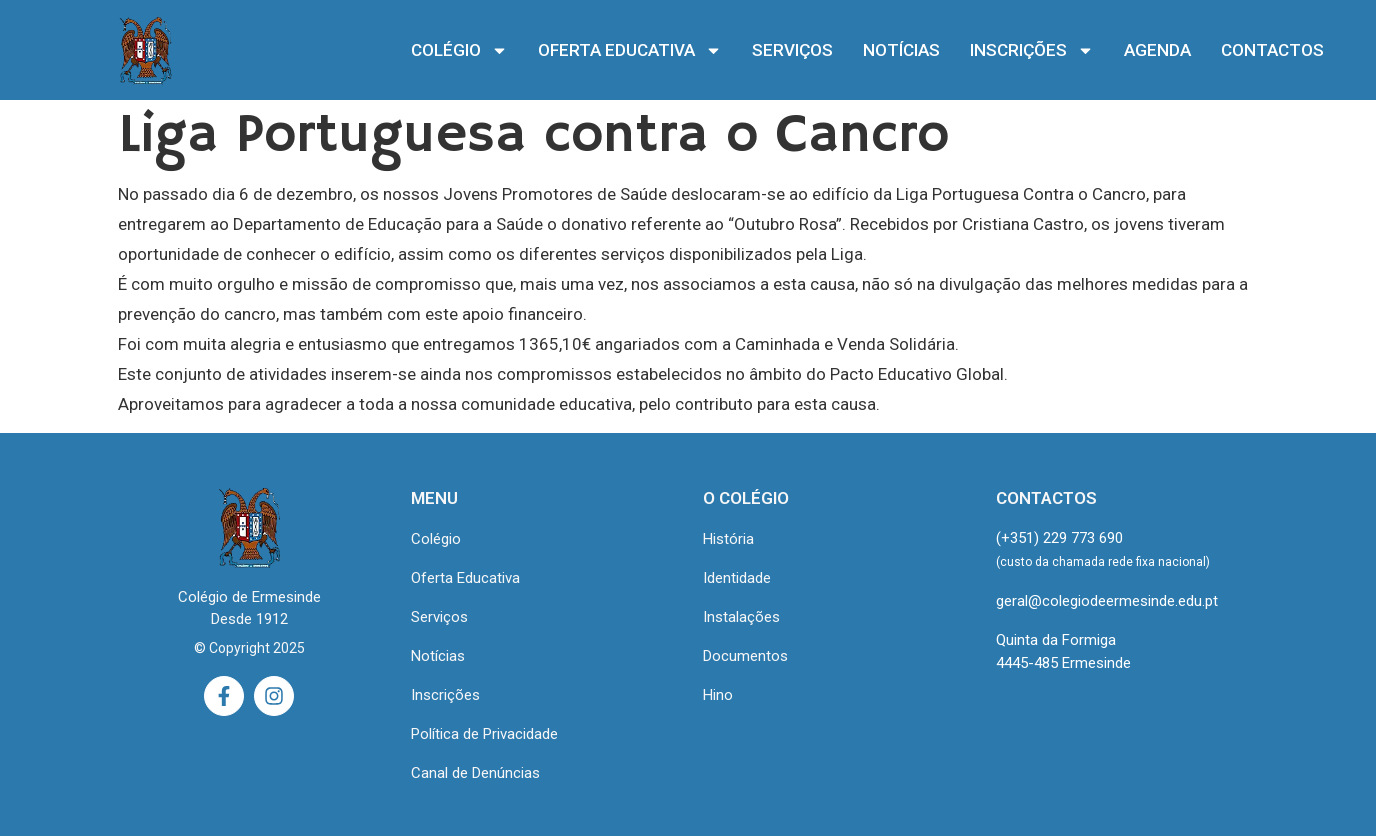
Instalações (741, 617)
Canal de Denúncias (475, 773)
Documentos (745, 656)
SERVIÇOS (792, 50)
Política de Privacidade (484, 734)
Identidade (737, 578)
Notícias (438, 656)
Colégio (436, 539)
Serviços (439, 617)
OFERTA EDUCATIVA (630, 50)
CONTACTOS (1272, 50)
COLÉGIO (459, 50)
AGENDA (1157, 50)
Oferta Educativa (465, 578)
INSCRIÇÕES (1032, 50)
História (728, 539)
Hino (718, 695)
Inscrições (445, 695)
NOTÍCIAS (901, 50)
